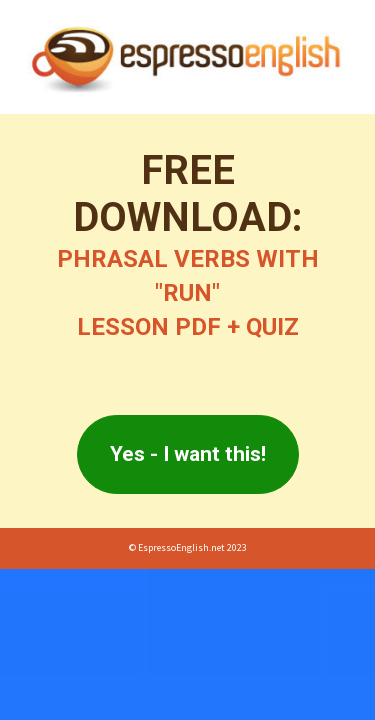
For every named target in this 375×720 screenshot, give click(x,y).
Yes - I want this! (188, 454)
